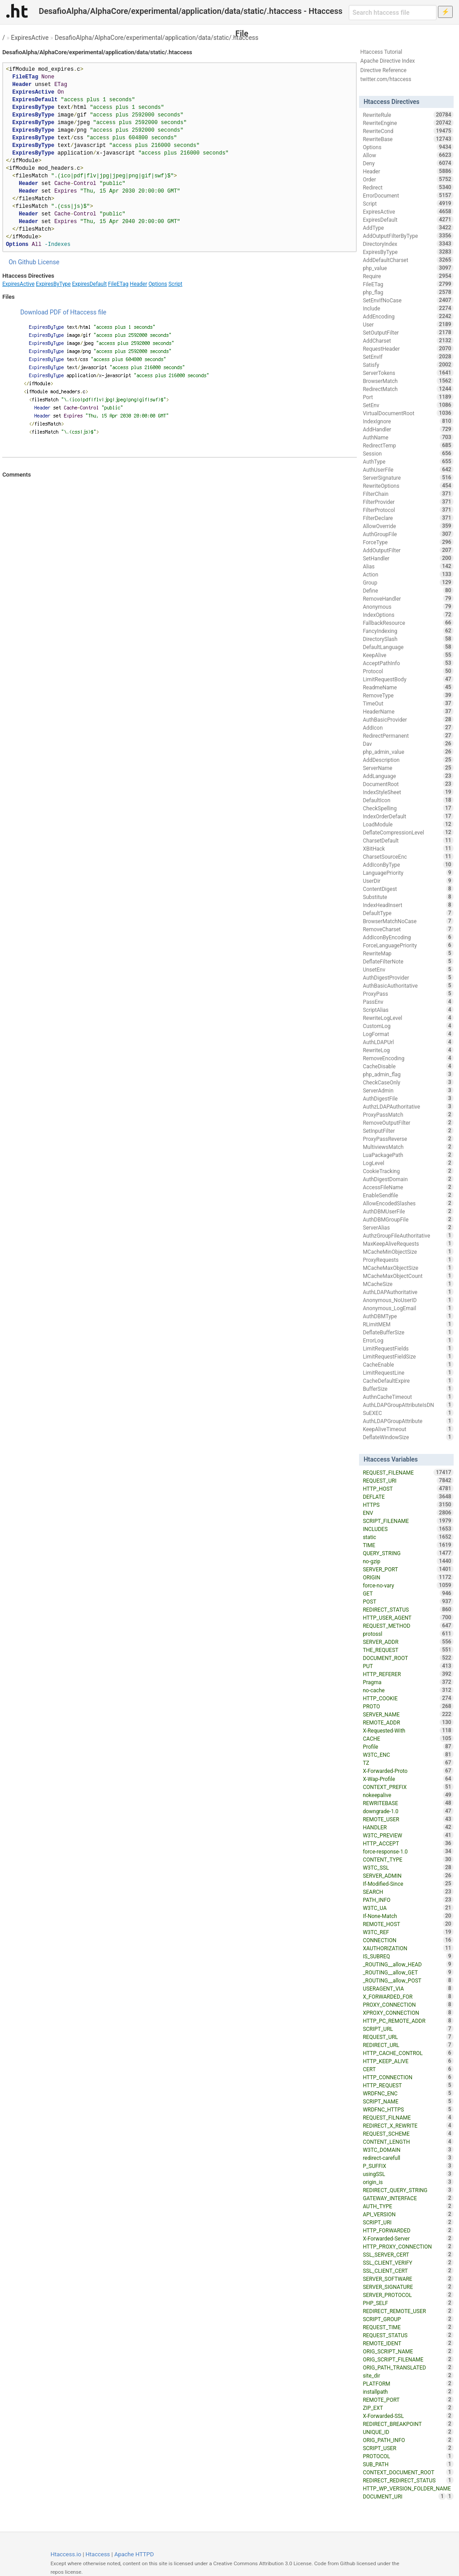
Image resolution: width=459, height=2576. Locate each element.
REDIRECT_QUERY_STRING (408, 2189)
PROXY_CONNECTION (408, 2004)
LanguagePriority (408, 872)
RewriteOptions (408, 485)
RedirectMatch (408, 388)
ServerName (408, 767)
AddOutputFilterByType (408, 235)
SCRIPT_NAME (408, 2101)
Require (408, 276)
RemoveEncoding (408, 1058)
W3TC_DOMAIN (408, 2149)
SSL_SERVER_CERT (408, 2254)
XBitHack (408, 848)
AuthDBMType (408, 1316)
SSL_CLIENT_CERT (408, 2270)
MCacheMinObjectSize (408, 1251)
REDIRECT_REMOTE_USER (408, 2310)
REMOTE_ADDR (408, 1722)
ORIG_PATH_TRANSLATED (408, 2367)
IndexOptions (408, 614)
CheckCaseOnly (408, 1082)
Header (138, 284)
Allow (408, 155)
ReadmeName (408, 687)
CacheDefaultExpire (408, 1380)
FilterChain (408, 493)
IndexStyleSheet (408, 792)
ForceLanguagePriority (408, 945)
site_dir (408, 2375)
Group (408, 582)
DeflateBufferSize (408, 1332)
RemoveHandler (408, 598)
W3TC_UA (408, 1907)
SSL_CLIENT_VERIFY (408, 2262)
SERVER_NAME (408, 1714)
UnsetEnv (408, 969)
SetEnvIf (408, 356)
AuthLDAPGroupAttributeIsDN (408, 1404)
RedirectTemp (408, 445)
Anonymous (408, 606)
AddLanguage (408, 775)
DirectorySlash (408, 638)
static (408, 1536)
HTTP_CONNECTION (408, 2077)
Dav (408, 743)
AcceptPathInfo (408, 663)
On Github (22, 262)
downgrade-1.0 (408, 1811)
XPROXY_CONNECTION (408, 2012)
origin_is (408, 2181)
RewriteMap (408, 953)
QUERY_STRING (408, 1553)
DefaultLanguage (408, 646)
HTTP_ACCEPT (408, 1843)
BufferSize (408, 1388)
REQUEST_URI (408, 1480)
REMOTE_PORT (408, 2399)
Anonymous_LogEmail (408, 1308)
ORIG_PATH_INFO (408, 2439)
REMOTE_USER (408, 1819)
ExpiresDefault (89, 284)
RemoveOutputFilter (408, 1122)
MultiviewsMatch (408, 1146)
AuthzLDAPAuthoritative (408, 1106)
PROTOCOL (408, 2456)
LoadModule (408, 824)
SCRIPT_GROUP (408, 2318)
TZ (408, 1762)
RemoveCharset (408, 929)
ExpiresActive (29, 37)
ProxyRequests (408, 1259)
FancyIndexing (408, 630)
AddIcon (408, 727)
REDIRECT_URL (408, 2044)
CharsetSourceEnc (408, 856)
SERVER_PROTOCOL (408, 2294)
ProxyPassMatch (408, 1114)
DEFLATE (408, 1496)
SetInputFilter (408, 1130)
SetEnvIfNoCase (408, 300)
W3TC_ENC (408, 1754)
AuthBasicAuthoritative (408, 985)
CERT (408, 2069)
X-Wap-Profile (408, 1778)
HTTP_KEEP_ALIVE (408, 2060)
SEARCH (408, 1891)
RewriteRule (408, 114)
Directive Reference (383, 70)
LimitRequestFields (408, 1348)
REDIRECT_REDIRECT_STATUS (408, 2480)
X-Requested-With (408, 1730)
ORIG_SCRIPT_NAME (408, 2351)
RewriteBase (408, 138)
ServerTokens (408, 372)
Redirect (408, 187)
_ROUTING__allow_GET (408, 1972)
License (48, 262)
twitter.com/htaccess (385, 79)
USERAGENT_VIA (408, 1988)
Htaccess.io (66, 2554)
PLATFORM (408, 2383)
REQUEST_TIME (408, 2327)
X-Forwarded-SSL (408, 2415)
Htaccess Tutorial (381, 52)
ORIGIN (408, 1577)
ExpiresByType (53, 284)
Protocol (408, 671)
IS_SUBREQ (408, 1956)
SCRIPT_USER (408, 2447)
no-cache (408, 1690)
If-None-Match (408, 1915)
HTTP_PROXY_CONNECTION (408, 2246)
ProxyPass (408, 993)
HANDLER (408, 1827)
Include (408, 308)
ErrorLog (408, 1340)
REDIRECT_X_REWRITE (408, 2125)
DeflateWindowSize (408, 1437)
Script (175, 284)
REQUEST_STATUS (408, 2335)
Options (157, 284)
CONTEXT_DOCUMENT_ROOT (408, 2472)
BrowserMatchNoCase (408, 921)
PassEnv (408, 1001)
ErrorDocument (408, 195)
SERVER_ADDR (408, 1641)
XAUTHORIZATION (408, 1948)
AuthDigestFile (408, 1098)
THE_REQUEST (408, 1649)
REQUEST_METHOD (408, 1625)
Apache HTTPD (134, 2554)
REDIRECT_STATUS (408, 1609)
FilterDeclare (408, 517)
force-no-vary (408, 1585)
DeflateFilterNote (408, 961)
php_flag (408, 292)
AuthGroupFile (408, 534)
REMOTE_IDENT (408, 2343)
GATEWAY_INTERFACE (408, 2198)
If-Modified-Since (408, 1883)
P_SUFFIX (408, 2165)
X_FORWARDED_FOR (408, 1996)
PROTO (408, 1706)
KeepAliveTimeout (408, 1428)
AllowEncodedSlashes (408, 1203)
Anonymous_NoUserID (408, 1299)
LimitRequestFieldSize (408, 1356)
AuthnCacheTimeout (408, 1396)
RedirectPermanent (408, 735)
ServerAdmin (408, 1090)
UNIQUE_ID (408, 2431)
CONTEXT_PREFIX (408, 1786)
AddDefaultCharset (408, 259)
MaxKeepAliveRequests (408, 1243)
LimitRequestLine (408, 1372)
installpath (408, 2391)
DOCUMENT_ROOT (408, 1657)
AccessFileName (408, 1187)
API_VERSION (408, 2214)
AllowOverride (408, 525)
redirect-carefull (408, 2157)
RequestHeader (408, 348)
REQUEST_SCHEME (408, 2133)
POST (408, 1601)
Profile (408, 1746)
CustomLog (408, 1025)
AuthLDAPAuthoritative (408, 1291)
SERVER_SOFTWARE (408, 2278)
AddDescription (408, 759)
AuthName (408, 437)
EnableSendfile (408, 1195)
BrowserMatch (408, 380)
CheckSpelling (408, 808)
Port (408, 396)
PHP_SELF (408, 2302)
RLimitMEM (408, 1324)
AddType (408, 227)
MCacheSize (408, 1283)
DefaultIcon (408, 800)
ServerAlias (408, 1227)
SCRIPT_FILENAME (408, 1520)
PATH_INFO (408, 1899)
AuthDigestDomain (408, 1179)
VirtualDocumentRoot (408, 413)
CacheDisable (408, 1066)
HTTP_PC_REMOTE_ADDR (408, 2020)
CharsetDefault (408, 840)
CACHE (408, 1738)
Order (408, 179)
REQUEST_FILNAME (408, 2117)
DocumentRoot (408, 783)
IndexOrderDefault (408, 816)
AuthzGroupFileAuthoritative (408, 1235)
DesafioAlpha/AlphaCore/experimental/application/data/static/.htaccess (157, 37)
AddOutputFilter (408, 550)
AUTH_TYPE (408, 2206)
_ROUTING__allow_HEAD (408, 1964)
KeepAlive (408, 654)
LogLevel (408, 1162)
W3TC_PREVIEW (408, 1835)
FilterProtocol (408, 509)
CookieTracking (408, 1170)
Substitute (408, 896)
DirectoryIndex (408, 243)
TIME (408, 1544)
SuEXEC (408, 1412)
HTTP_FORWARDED (408, 2230)
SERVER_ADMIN (408, 1875)
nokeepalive (408, 1794)
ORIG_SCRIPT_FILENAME (408, 2359)
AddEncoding (408, 316)
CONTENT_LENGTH (408, 2141)
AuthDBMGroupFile (408, 1219)
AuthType (408, 461)
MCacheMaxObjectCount (408, 1275)
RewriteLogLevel (408, 1017)
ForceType (408, 542)
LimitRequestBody (408, 679)
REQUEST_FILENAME (408, 1472)
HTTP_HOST (408, 1488)
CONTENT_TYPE (408, 1859)
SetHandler (408, 558)
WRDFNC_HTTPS (408, 2109)
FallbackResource (408, 622)
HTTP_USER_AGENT (408, 1617)
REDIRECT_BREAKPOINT (408, 2423)
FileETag (118, 284)
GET (408, 1593)
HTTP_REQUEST (408, 2085)
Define (408, 590)
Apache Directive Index (387, 61)
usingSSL (408, 2173)
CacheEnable (408, 1364)
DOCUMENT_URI (404, 2496)
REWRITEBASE (408, 1802)
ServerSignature (408, 477)
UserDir (408, 880)
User (408, 324)
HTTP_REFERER (408, 1673)
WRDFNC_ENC (408, 2093)
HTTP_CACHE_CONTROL (408, 2052)
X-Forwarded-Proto (408, 1770)
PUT (408, 1665)
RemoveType (408, 695)
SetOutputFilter (408, 332)
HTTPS (408, 1504)
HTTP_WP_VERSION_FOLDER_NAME (408, 2489)
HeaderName (408, 711)
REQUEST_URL (408, 2036)
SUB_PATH (408, 2464)
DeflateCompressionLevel (408, 832)
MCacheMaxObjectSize (408, 1267)
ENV (408, 1512)
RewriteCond (408, 130)
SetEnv (408, 405)
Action (408, 574)
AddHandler (408, 429)
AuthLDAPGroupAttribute (408, 1420)
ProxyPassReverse (408, 1138)
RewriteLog (408, 1050)
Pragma (408, 1682)
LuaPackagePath (408, 1154)
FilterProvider (408, 501)
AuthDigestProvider (408, 977)
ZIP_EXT (408, 2407)
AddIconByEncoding (408, 937)
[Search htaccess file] (393, 12)
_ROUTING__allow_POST (408, 1980)
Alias (408, 566)
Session (408, 453)
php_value (408, 267)
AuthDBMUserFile (408, 1211)
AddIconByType (408, 864)
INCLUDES (408, 1528)
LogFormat (408, 1033)
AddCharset (408, 340)
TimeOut (408, 703)
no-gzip (408, 1561)
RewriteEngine (408, 122)
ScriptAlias (408, 1009)
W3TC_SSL (408, 1867)
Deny (408, 163)
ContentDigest (408, 888)
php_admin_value (408, 751)
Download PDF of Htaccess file (63, 312)
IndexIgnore (408, 421)
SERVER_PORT (408, 1569)
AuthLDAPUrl (408, 1041)
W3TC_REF (408, 1931)
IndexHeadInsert (408, 904)
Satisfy (408, 364)
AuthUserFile (408, 469)
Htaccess (98, 2554)
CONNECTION (408, 1940)
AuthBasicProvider (408, 719)
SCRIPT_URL (408, 2028)
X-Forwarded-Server (408, 2238)
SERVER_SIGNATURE (408, 2286)
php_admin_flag (408, 1074)
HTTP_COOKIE (408, 1698)
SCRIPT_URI (408, 2222)
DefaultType (408, 912)
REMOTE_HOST (408, 1923)
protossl (408, 1633)
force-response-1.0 (408, 1851)
